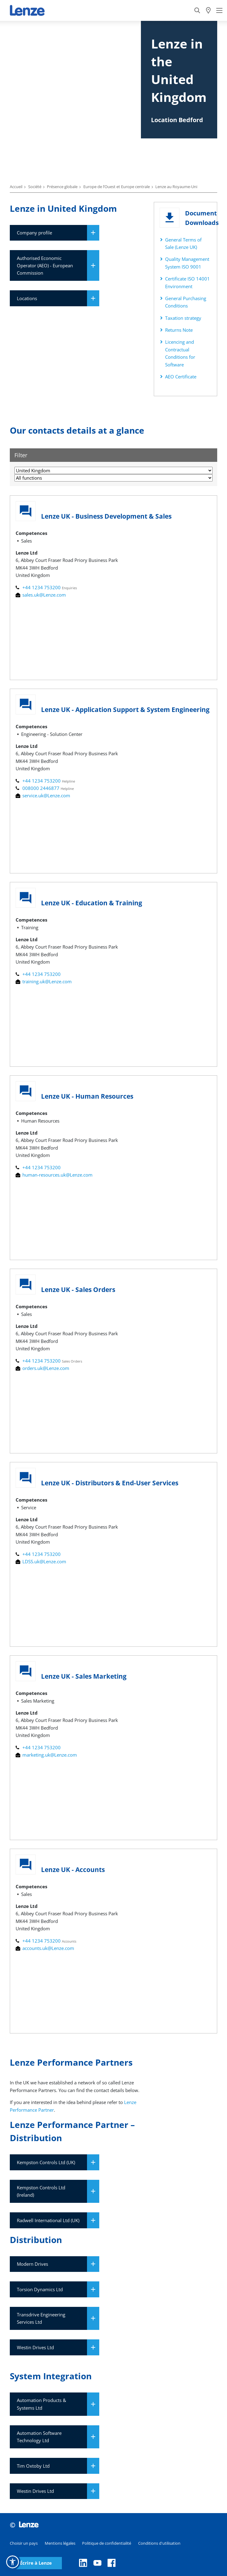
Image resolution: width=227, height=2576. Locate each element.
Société (34, 186)
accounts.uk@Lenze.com (45, 1948)
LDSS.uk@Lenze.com (41, 1561)
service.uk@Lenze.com (43, 795)
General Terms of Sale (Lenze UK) (183, 243)
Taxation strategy (183, 318)
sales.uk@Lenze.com (41, 595)
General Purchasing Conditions (185, 302)
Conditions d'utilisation (159, 2543)
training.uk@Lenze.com (44, 981)
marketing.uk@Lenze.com (46, 1755)
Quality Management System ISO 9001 (187, 262)
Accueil (16, 186)
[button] (12, 2561)
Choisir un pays (24, 2543)
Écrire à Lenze (36, 2563)
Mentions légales (60, 2543)
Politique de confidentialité (106, 2543)
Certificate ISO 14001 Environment (187, 282)
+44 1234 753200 (39, 587)
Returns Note (179, 330)
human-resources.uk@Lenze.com (54, 1175)
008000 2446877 (38, 788)
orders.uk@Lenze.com (42, 1368)
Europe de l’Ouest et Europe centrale (116, 186)
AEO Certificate (180, 376)
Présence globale (62, 186)
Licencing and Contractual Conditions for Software (180, 353)
